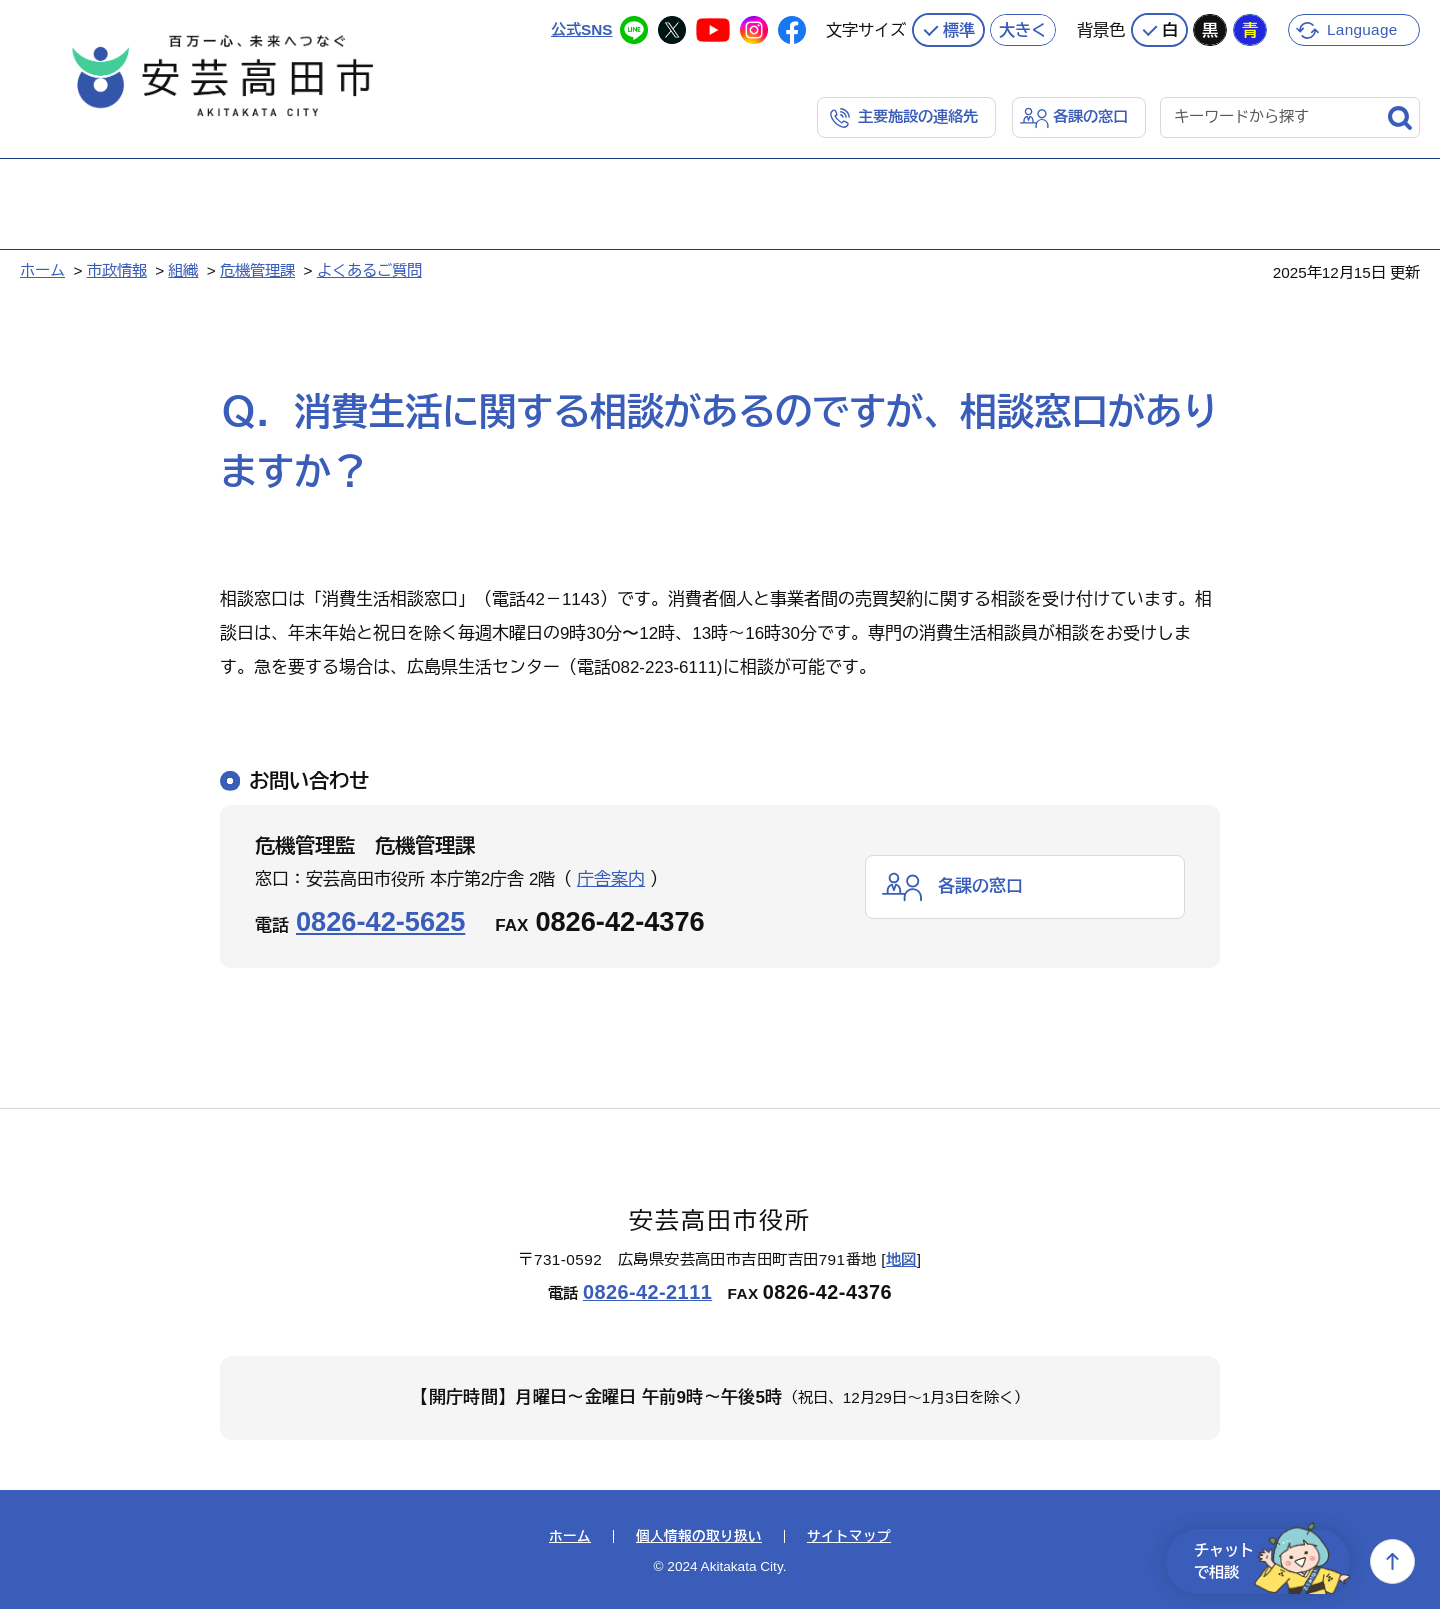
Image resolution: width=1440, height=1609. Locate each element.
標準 (959, 30)
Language (1362, 29)
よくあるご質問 (369, 270)
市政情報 (117, 270)
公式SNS (581, 29)
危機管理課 (257, 270)
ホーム (42, 270)
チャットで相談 (1272, 1561)
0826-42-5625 (380, 921)
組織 (183, 270)
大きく (1023, 30)
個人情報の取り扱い (699, 1537)
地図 (901, 1259)
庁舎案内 (611, 879)
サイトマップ (849, 1537)
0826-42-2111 (647, 1292)
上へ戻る (1392, 1561)
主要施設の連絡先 (918, 116)
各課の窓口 (1090, 116)
